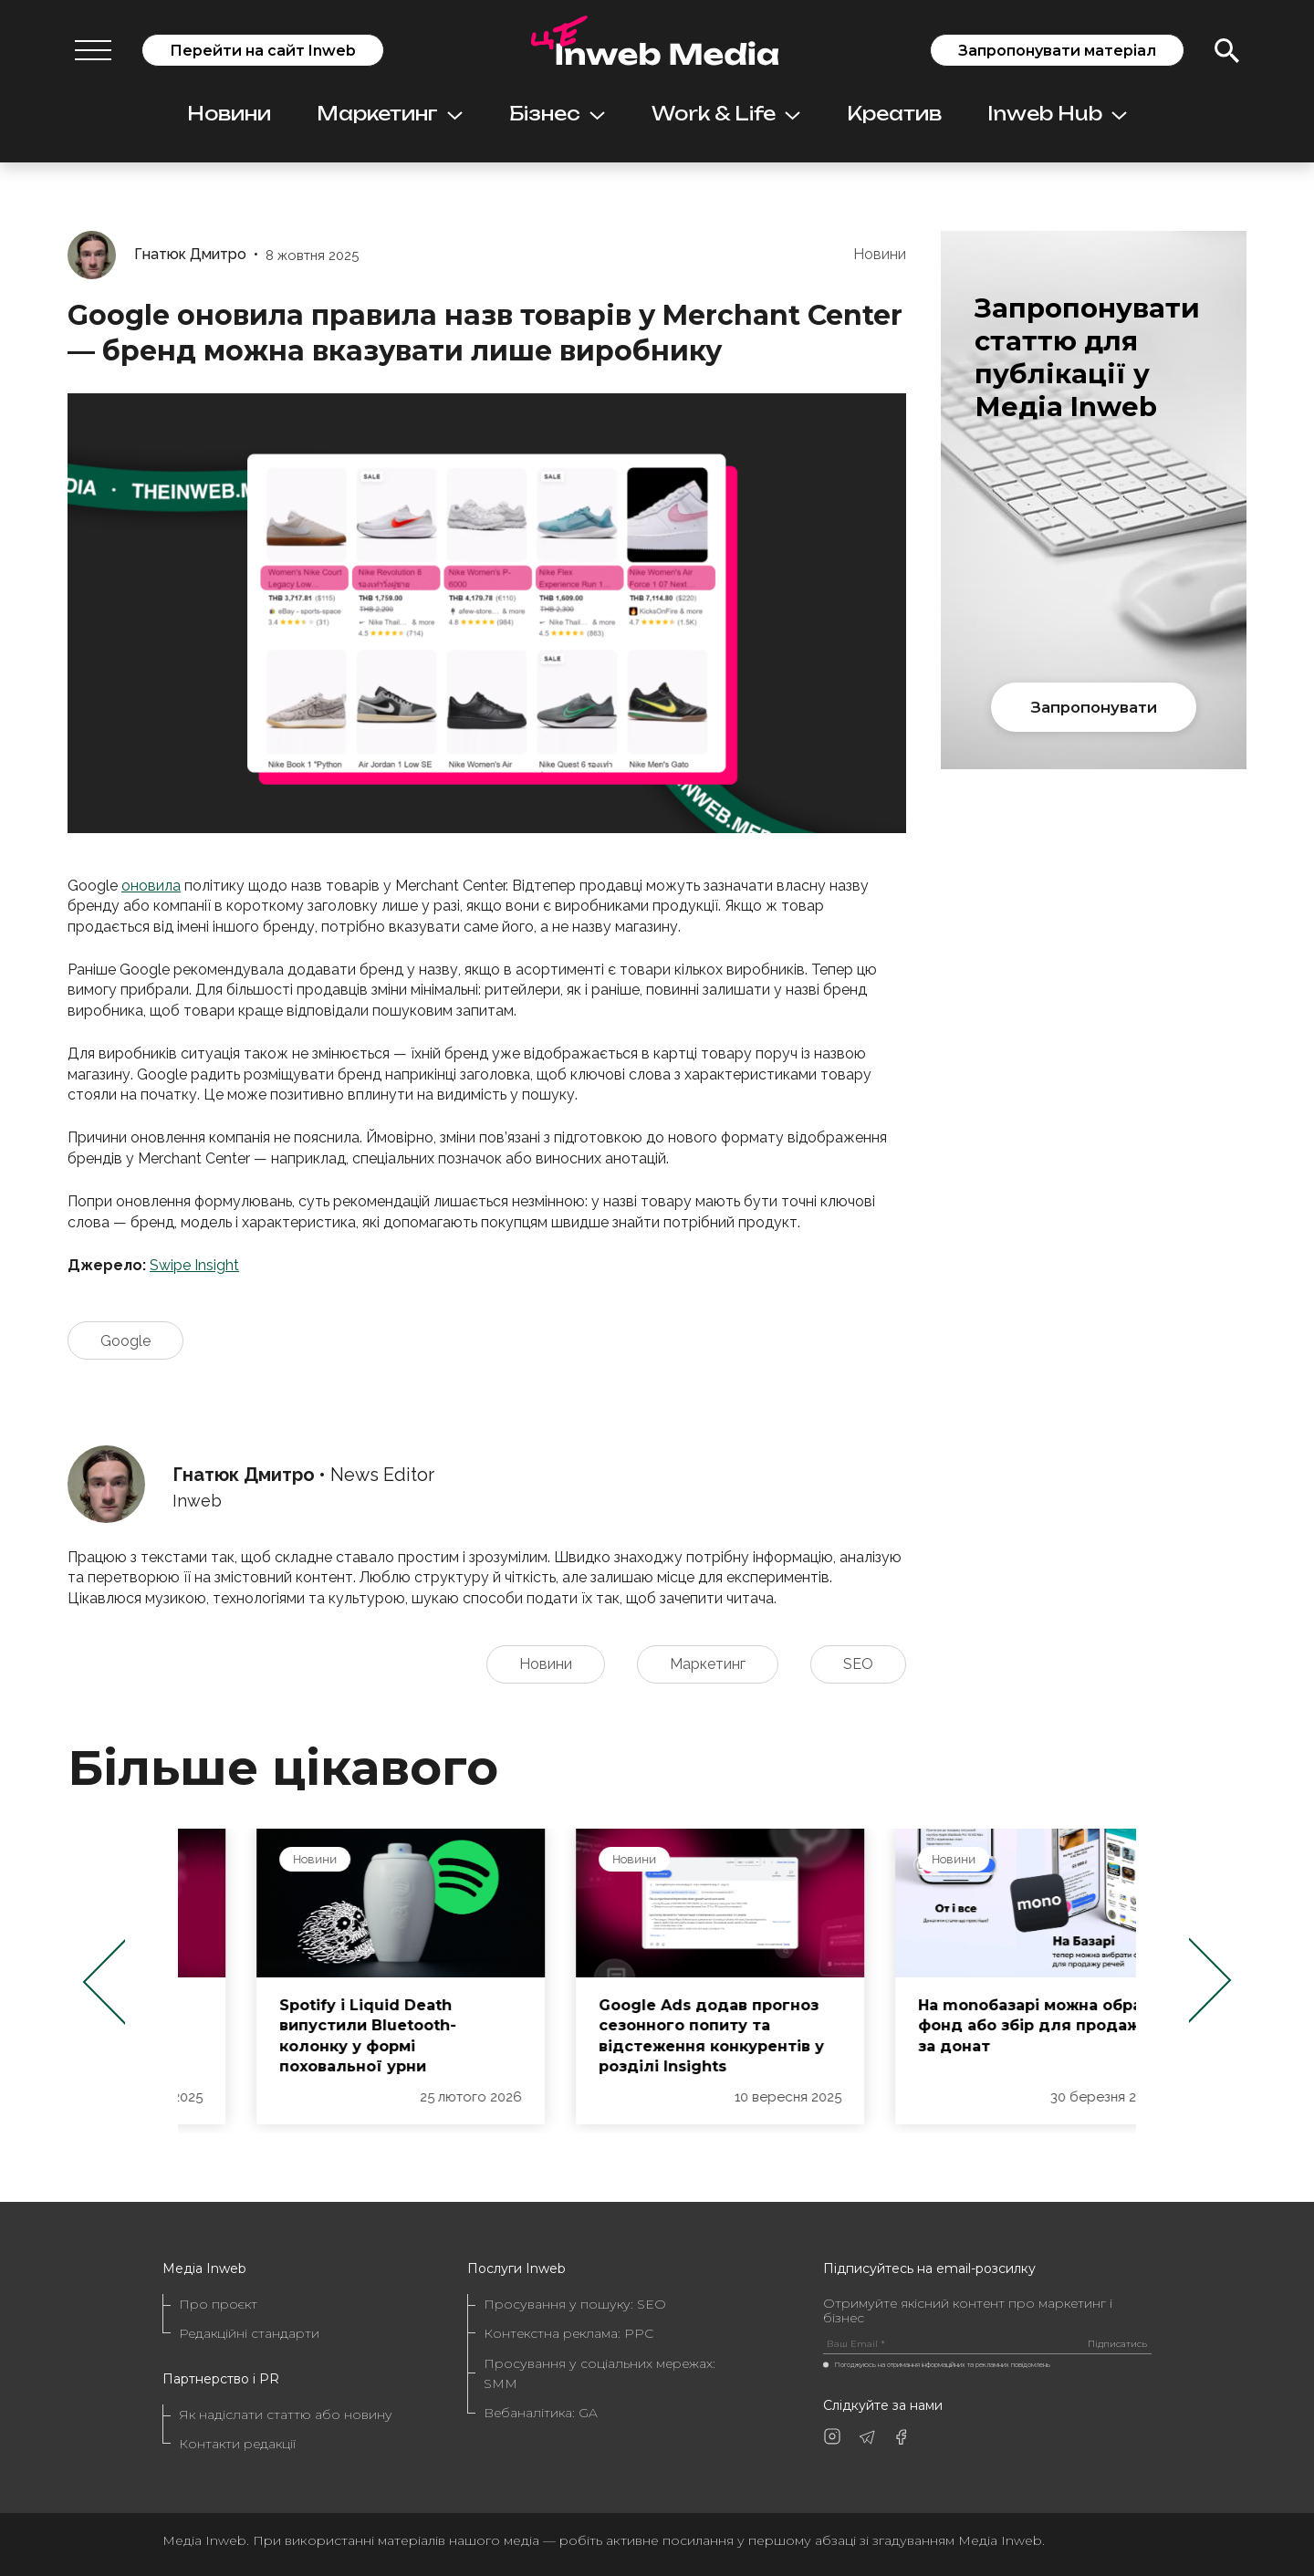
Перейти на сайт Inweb (263, 50)
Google (125, 1341)
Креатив (894, 113)
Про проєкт (218, 2304)
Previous (103, 1980)
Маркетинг (390, 113)
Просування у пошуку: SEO (575, 2304)
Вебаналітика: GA (541, 2412)
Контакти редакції (237, 2443)
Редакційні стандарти (249, 2333)
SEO (858, 1664)
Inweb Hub (1057, 113)
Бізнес (557, 113)
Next (1210, 1980)
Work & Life (726, 113)
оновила (151, 885)
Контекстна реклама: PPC (568, 2333)
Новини (229, 113)
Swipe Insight (194, 1265)
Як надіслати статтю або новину (285, 2414)
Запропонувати (1094, 707)
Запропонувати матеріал (1057, 50)
